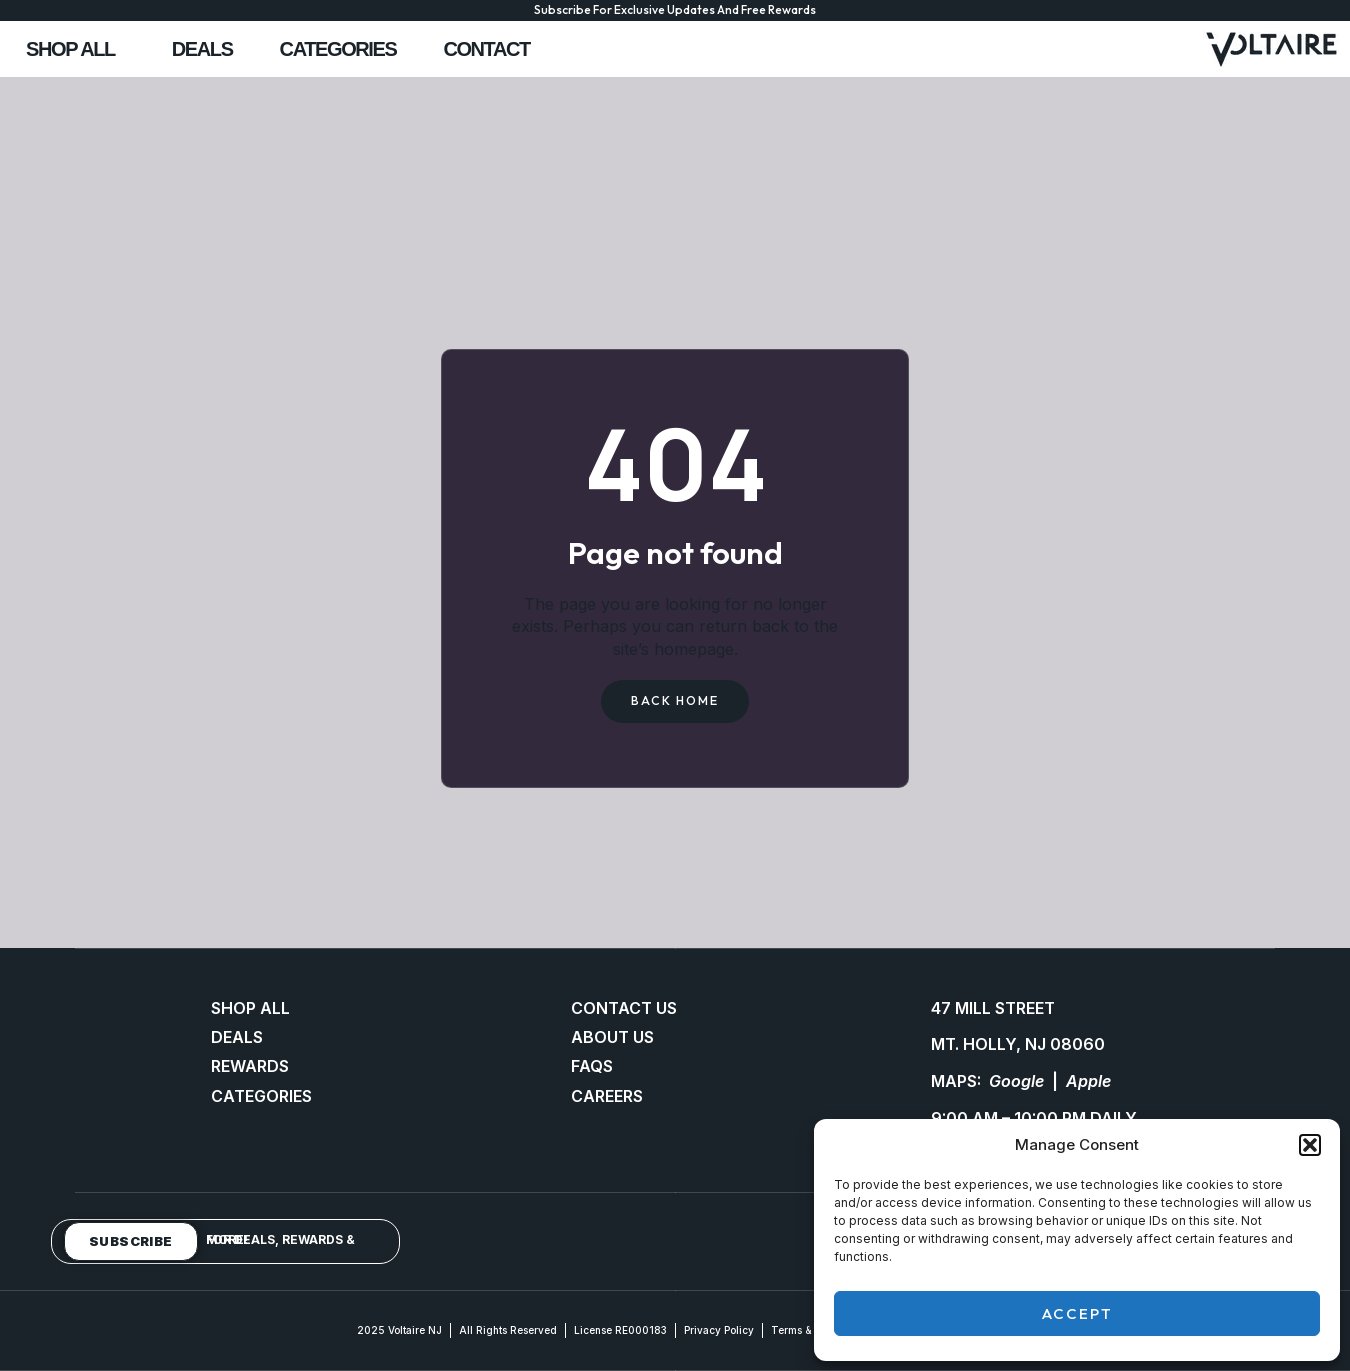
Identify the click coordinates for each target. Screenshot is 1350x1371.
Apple (1088, 1082)
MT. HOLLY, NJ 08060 (1018, 1045)
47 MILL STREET (993, 1008)
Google (1016, 1082)
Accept (1077, 1313)
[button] (1310, 1145)
